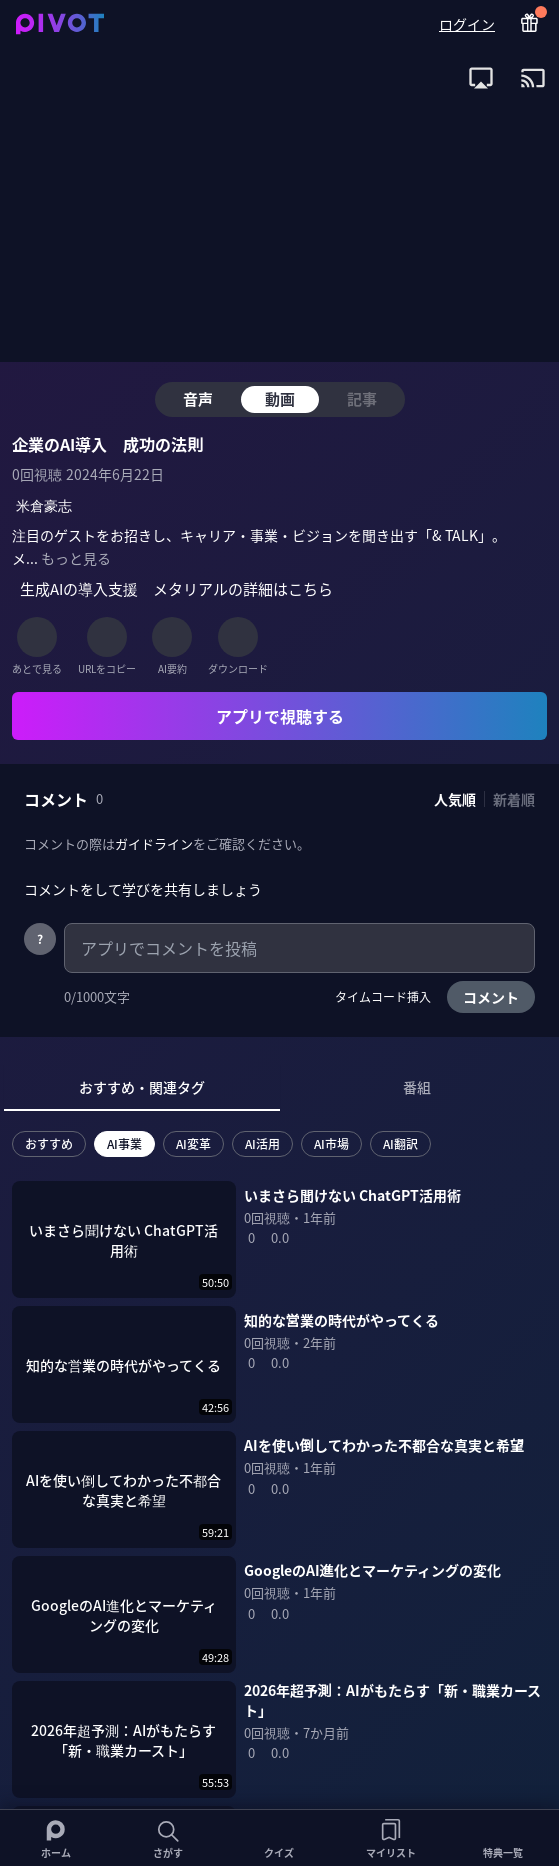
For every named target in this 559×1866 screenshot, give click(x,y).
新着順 (514, 799)
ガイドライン (154, 843)
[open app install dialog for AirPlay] (481, 78)
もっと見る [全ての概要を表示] (76, 558)
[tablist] (279, 1088)
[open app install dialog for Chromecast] (533, 78)
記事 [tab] (362, 398)
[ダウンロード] (238, 637)
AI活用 (262, 1143)
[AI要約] (172, 637)
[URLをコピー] (107, 637)
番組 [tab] (417, 1087)
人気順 (455, 799)
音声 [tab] (198, 398)
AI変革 (193, 1143)
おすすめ (49, 1143)
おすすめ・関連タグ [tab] (142, 1087)
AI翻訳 (400, 1143)
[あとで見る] (37, 637)
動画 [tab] (280, 398)
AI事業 (124, 1143)
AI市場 (331, 1143)
